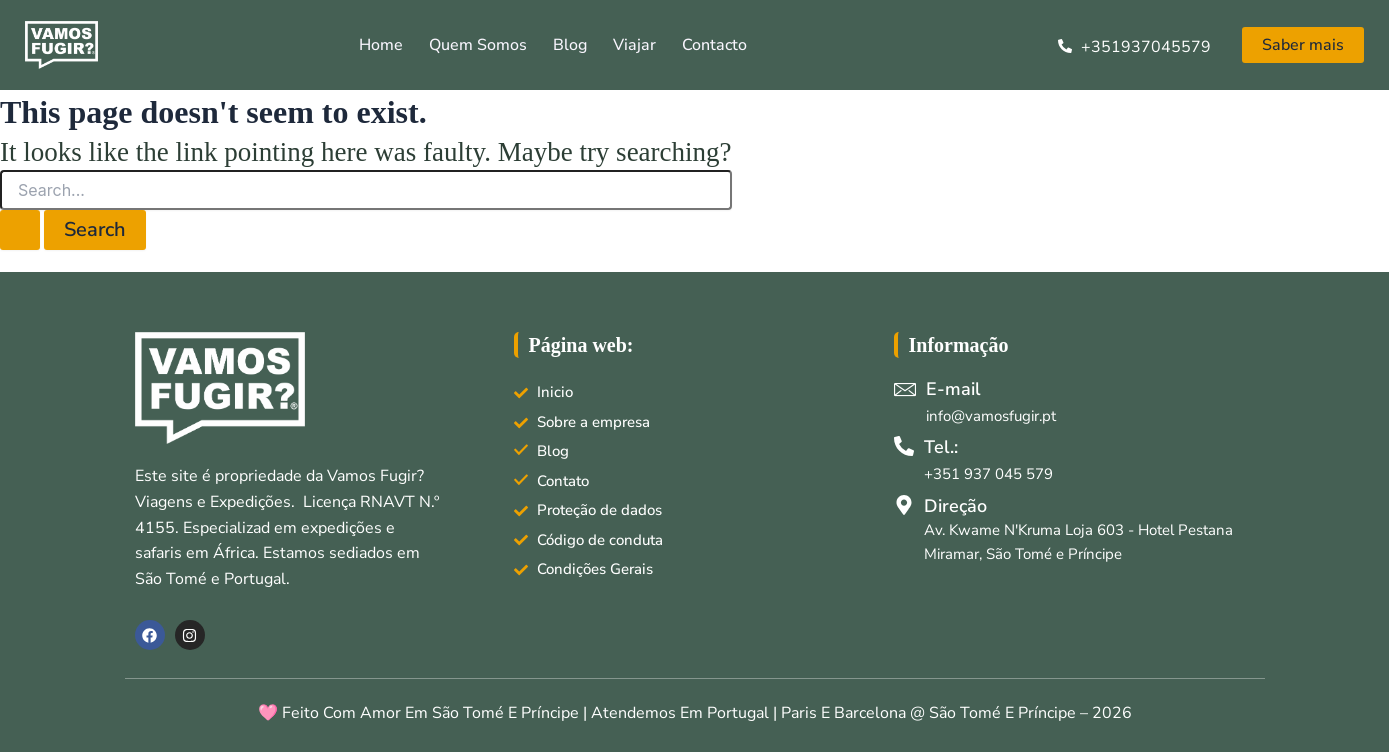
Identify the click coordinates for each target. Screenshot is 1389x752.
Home (381, 45)
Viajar (634, 45)
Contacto (714, 45)
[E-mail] (905, 389)
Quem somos (478, 45)
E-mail (953, 389)
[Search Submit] (20, 230)
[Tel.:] (904, 446)
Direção (955, 506)
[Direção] (904, 505)
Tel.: (941, 447)
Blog (570, 45)
